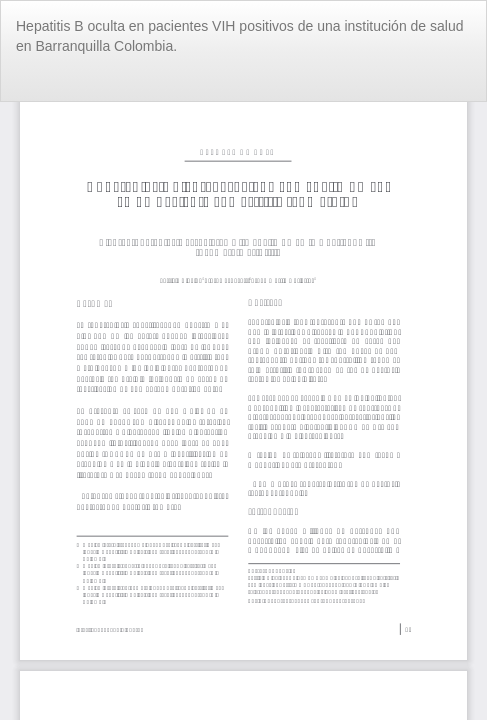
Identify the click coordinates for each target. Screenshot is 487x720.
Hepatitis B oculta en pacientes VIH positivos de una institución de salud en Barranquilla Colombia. (240, 36)
